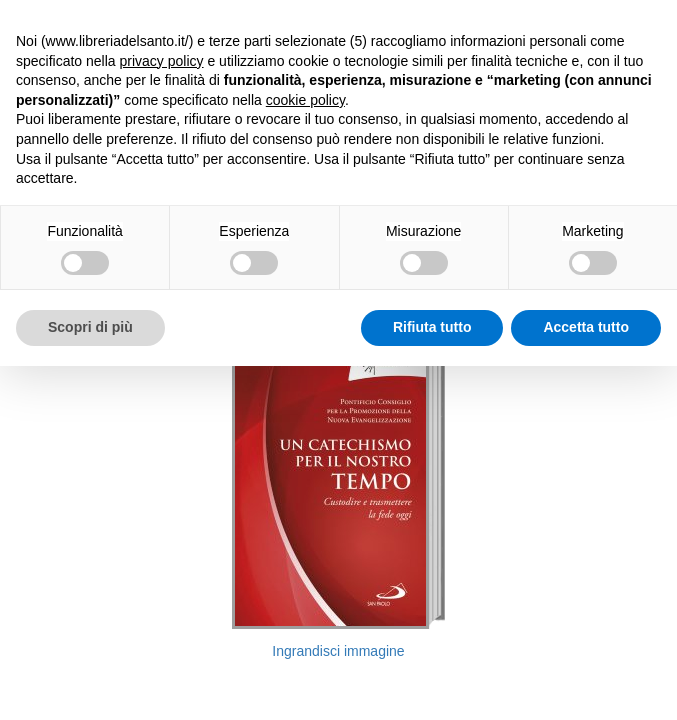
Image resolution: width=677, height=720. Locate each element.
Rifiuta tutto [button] (432, 327)
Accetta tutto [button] (586, 327)
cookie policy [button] (305, 100)
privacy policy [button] (162, 61)
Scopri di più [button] (90, 327)
